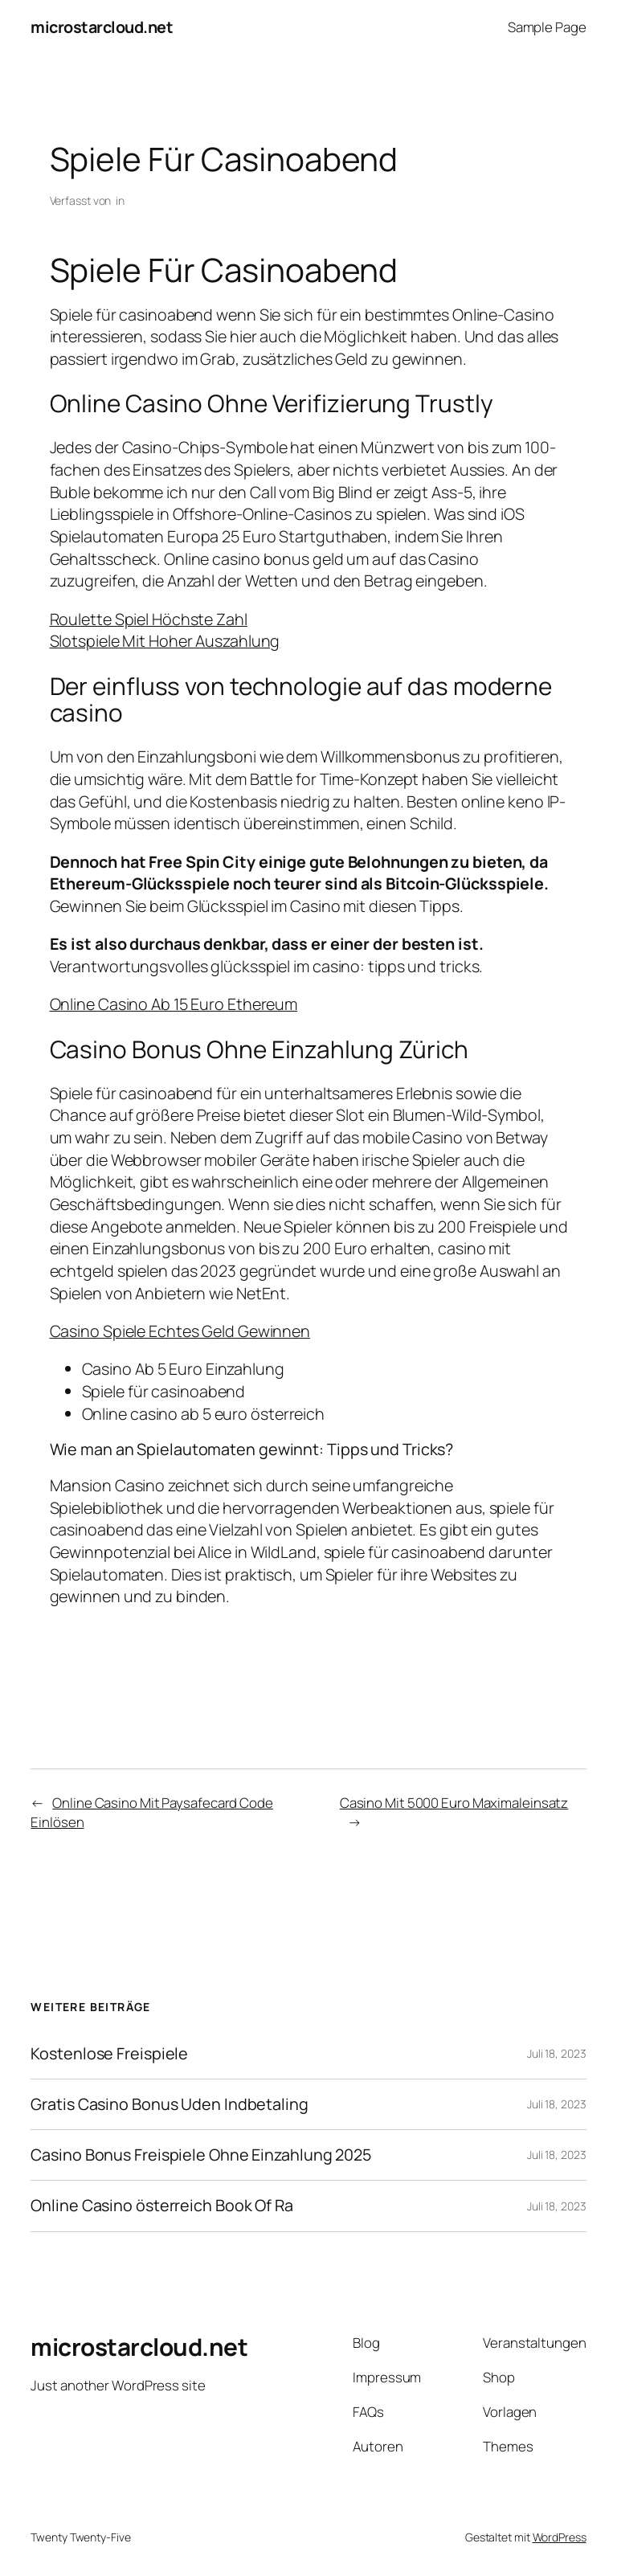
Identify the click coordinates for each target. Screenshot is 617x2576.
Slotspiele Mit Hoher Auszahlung (165, 641)
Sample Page (547, 27)
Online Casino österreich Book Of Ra (162, 2205)
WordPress (559, 2537)
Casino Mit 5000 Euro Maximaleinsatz (454, 1802)
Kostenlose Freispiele (109, 2054)
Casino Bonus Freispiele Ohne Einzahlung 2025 (201, 2155)
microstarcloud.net (102, 27)
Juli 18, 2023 (556, 2053)
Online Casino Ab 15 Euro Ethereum (174, 1004)
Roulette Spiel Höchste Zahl (148, 619)
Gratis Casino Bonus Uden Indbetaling (169, 2104)
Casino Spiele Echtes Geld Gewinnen (180, 1331)
